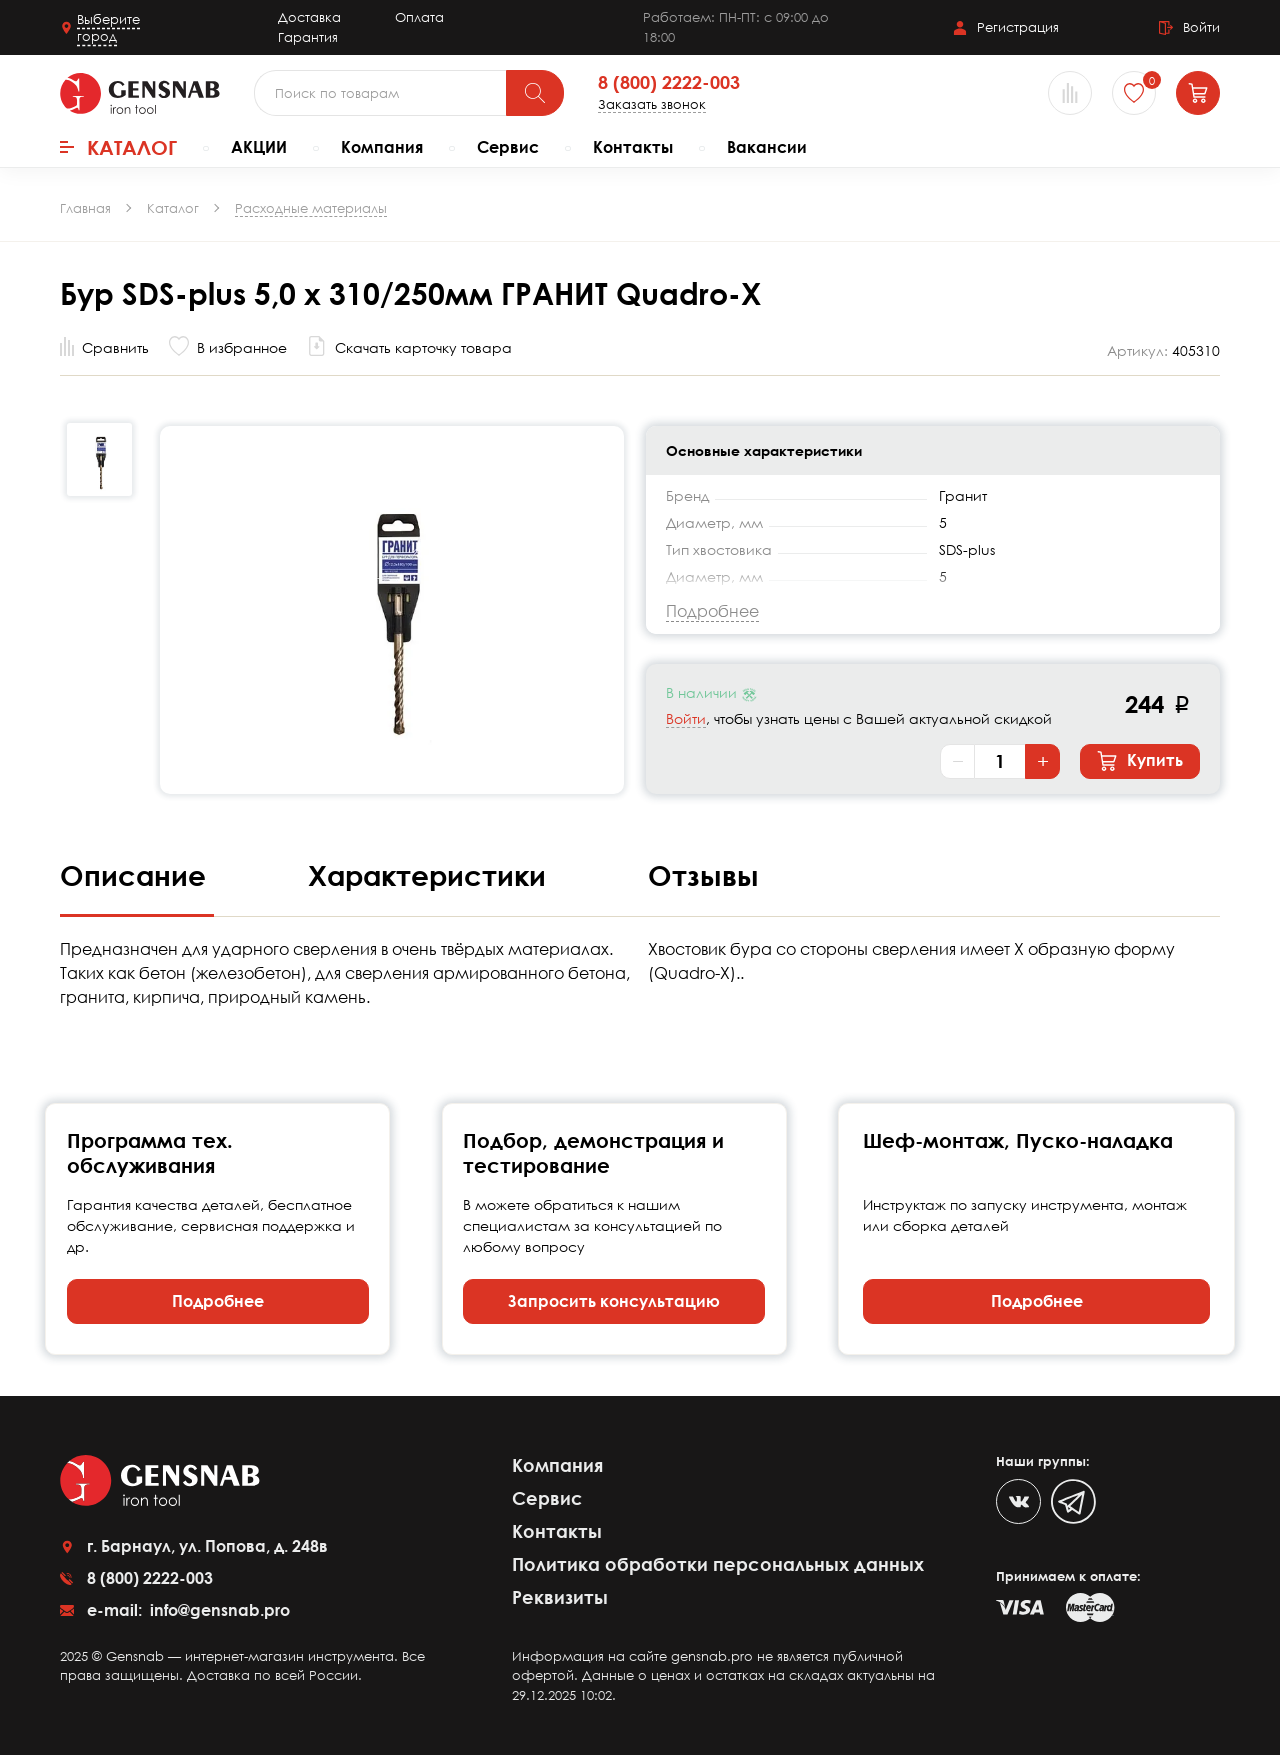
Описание (137, 875)
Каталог (118, 147)
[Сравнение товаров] (1070, 93)
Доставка (309, 17)
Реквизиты (560, 1597)
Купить (1140, 761)
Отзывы (703, 875)
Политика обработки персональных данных (718, 1564)
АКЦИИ (259, 147)
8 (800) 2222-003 (669, 83)
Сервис (508, 147)
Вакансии (767, 147)
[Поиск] (535, 93)
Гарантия (308, 37)
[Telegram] (1073, 1501)
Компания (382, 147)
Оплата (419, 17)
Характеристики (431, 875)
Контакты (633, 147)
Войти (686, 718)
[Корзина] (1198, 93)
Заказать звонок (652, 104)
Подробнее (218, 1301)
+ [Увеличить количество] (1043, 761)
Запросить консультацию (614, 1301)
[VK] (1018, 1501)
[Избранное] (1134, 93)
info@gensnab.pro (218, 1610)
